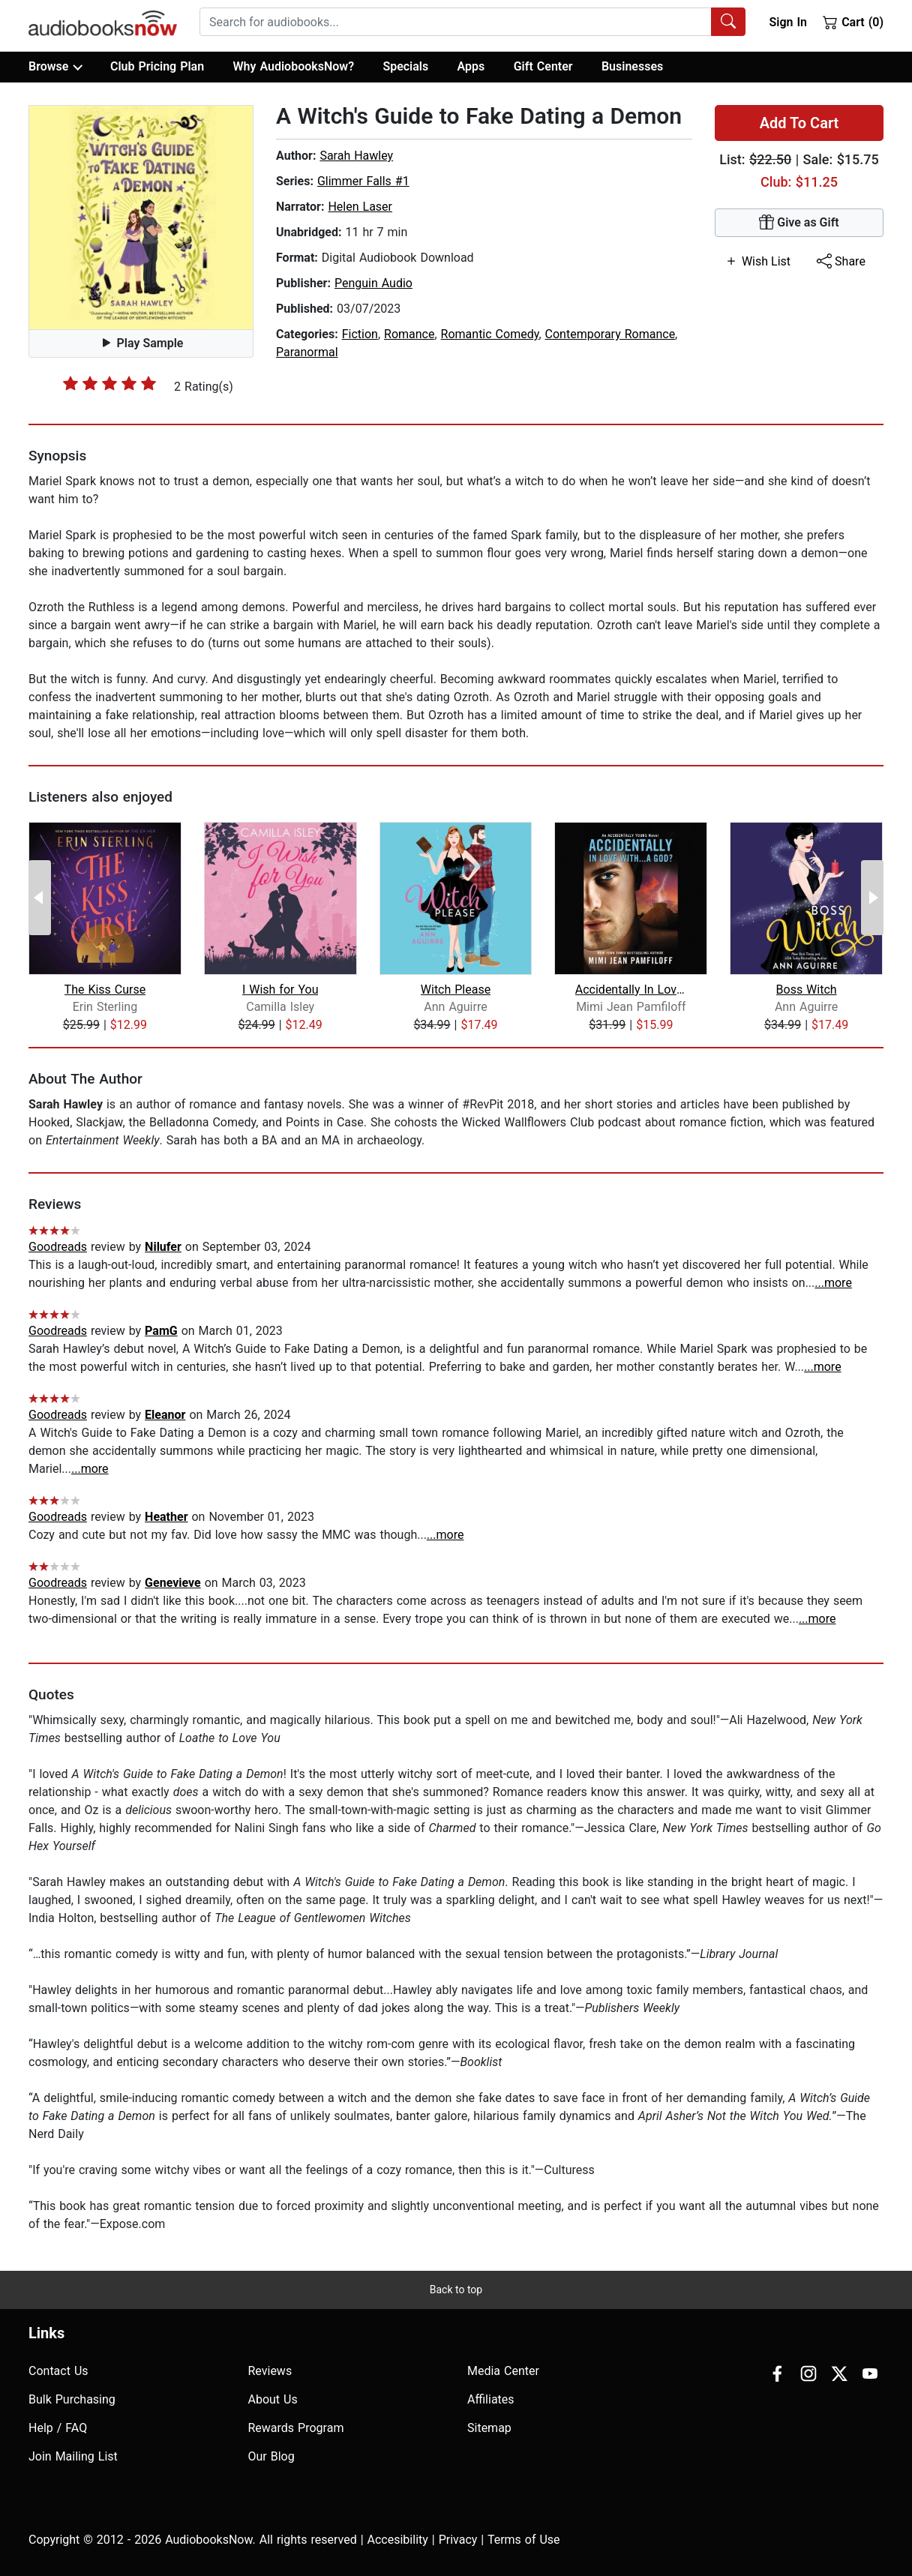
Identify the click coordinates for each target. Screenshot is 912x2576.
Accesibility (398, 2540)
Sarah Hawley (356, 155)
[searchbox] (456, 21)
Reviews (270, 2371)
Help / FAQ (57, 2428)
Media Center (503, 2371)
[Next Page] (872, 897)
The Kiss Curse (105, 989)
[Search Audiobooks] (728, 21)
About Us (273, 2399)
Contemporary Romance (610, 334)
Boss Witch (806, 989)
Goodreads (57, 1247)
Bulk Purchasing (72, 2399)
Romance (409, 334)
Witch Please (455, 989)
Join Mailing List (73, 2456)
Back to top (456, 2290)
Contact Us (58, 2371)
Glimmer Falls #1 (363, 181)
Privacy (458, 2540)
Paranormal (307, 352)
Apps (471, 66)
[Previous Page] (39, 897)
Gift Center (543, 66)
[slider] (109, 383)
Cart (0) (853, 21)
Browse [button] (55, 67)
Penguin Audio (373, 283)
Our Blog (271, 2456)
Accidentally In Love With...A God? (631, 989)
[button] (141, 217)
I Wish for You (280, 989)
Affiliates (490, 2399)
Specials (405, 66)
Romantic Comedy (490, 334)
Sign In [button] (787, 22)
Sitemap (489, 2428)
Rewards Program (296, 2428)
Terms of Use (524, 2540)
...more (833, 1283)
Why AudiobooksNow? (293, 66)
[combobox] (473, 21)
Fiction (360, 334)
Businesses (632, 66)
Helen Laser (360, 206)
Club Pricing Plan (157, 66)
